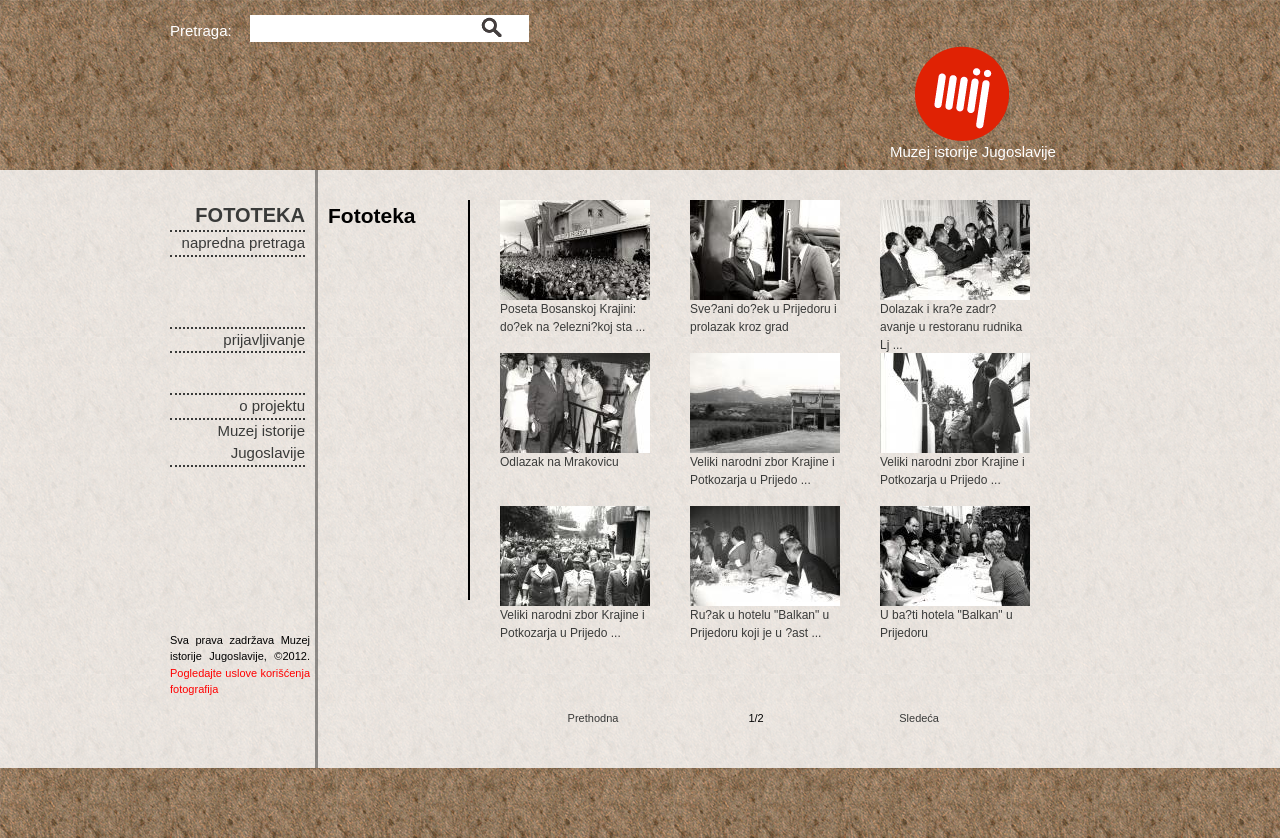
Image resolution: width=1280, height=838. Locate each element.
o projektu (272, 405)
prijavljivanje (264, 339)
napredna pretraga (243, 242)
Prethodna (593, 718)
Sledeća (919, 718)
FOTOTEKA (250, 215)
